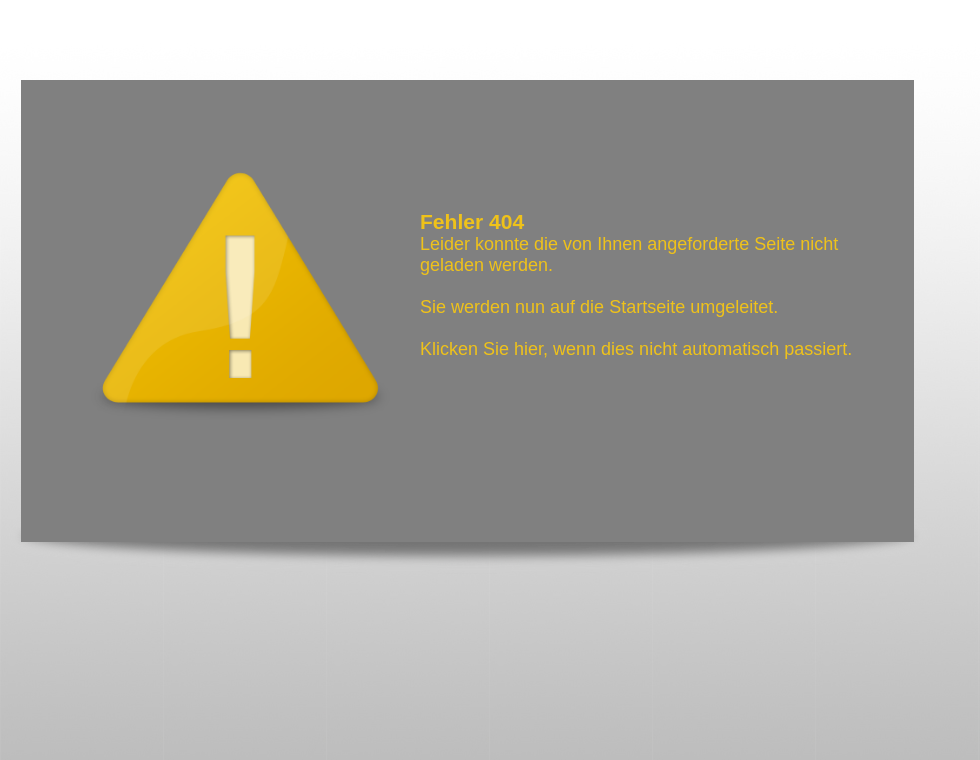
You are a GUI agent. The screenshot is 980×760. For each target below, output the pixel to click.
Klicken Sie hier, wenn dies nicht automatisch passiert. (636, 349)
